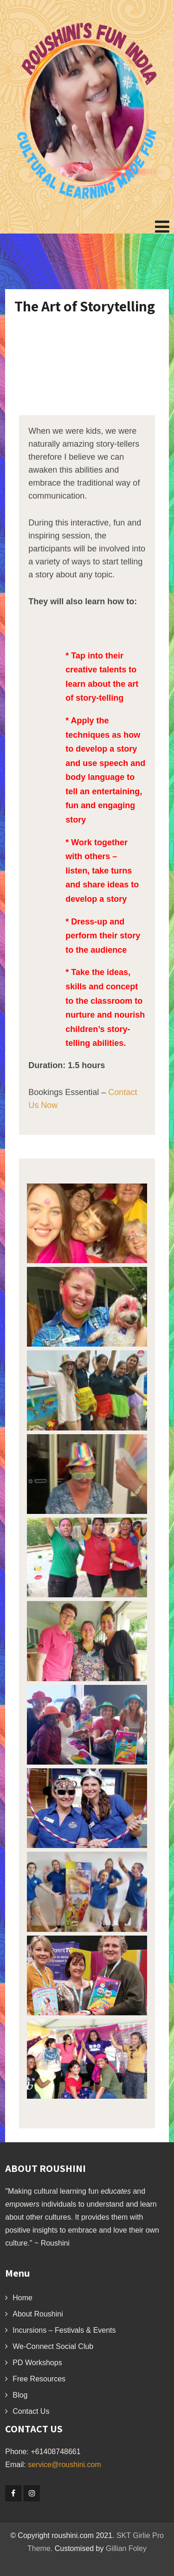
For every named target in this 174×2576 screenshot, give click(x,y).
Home (22, 2298)
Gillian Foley (126, 2548)
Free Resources (39, 2379)
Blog (20, 2395)
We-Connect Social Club (53, 2346)
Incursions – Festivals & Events (64, 2330)
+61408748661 (55, 2452)
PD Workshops (37, 2363)
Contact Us (31, 2411)
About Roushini (38, 2314)
